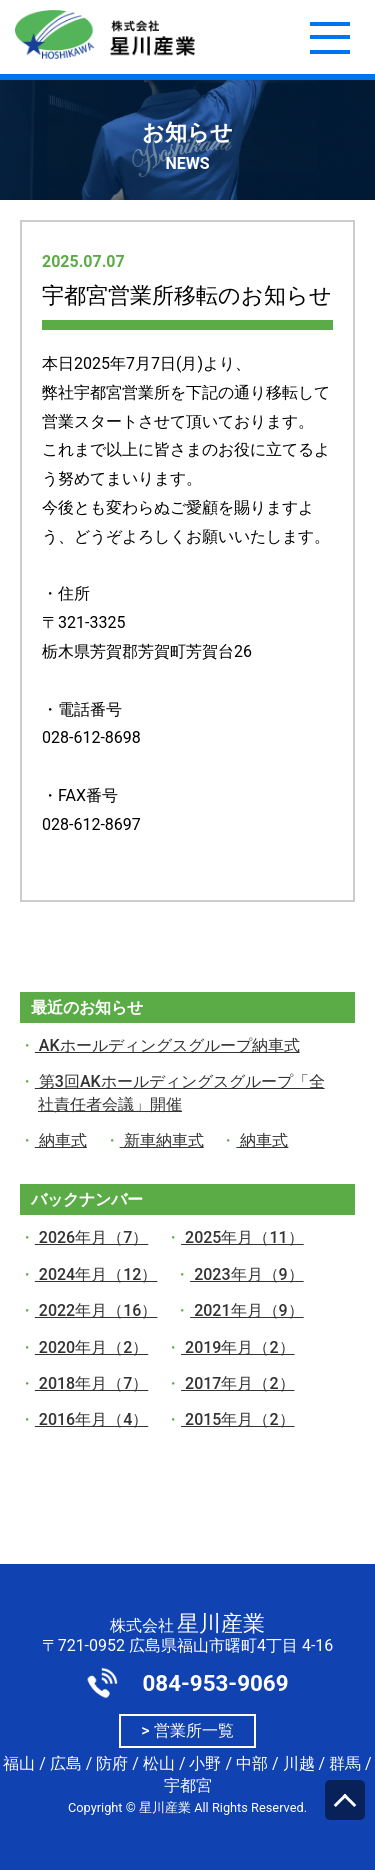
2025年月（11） (242, 1237)
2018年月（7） (91, 1383)
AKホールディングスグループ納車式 (167, 1045)
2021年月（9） (246, 1310)
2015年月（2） (237, 1419)
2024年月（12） (96, 1274)
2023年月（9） (246, 1274)
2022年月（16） (96, 1310)
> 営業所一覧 (187, 1730)
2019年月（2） (237, 1347)
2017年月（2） (237, 1383)
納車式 (61, 1140)
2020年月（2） (91, 1347)
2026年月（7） (91, 1237)
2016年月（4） (91, 1419)
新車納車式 (162, 1140)
